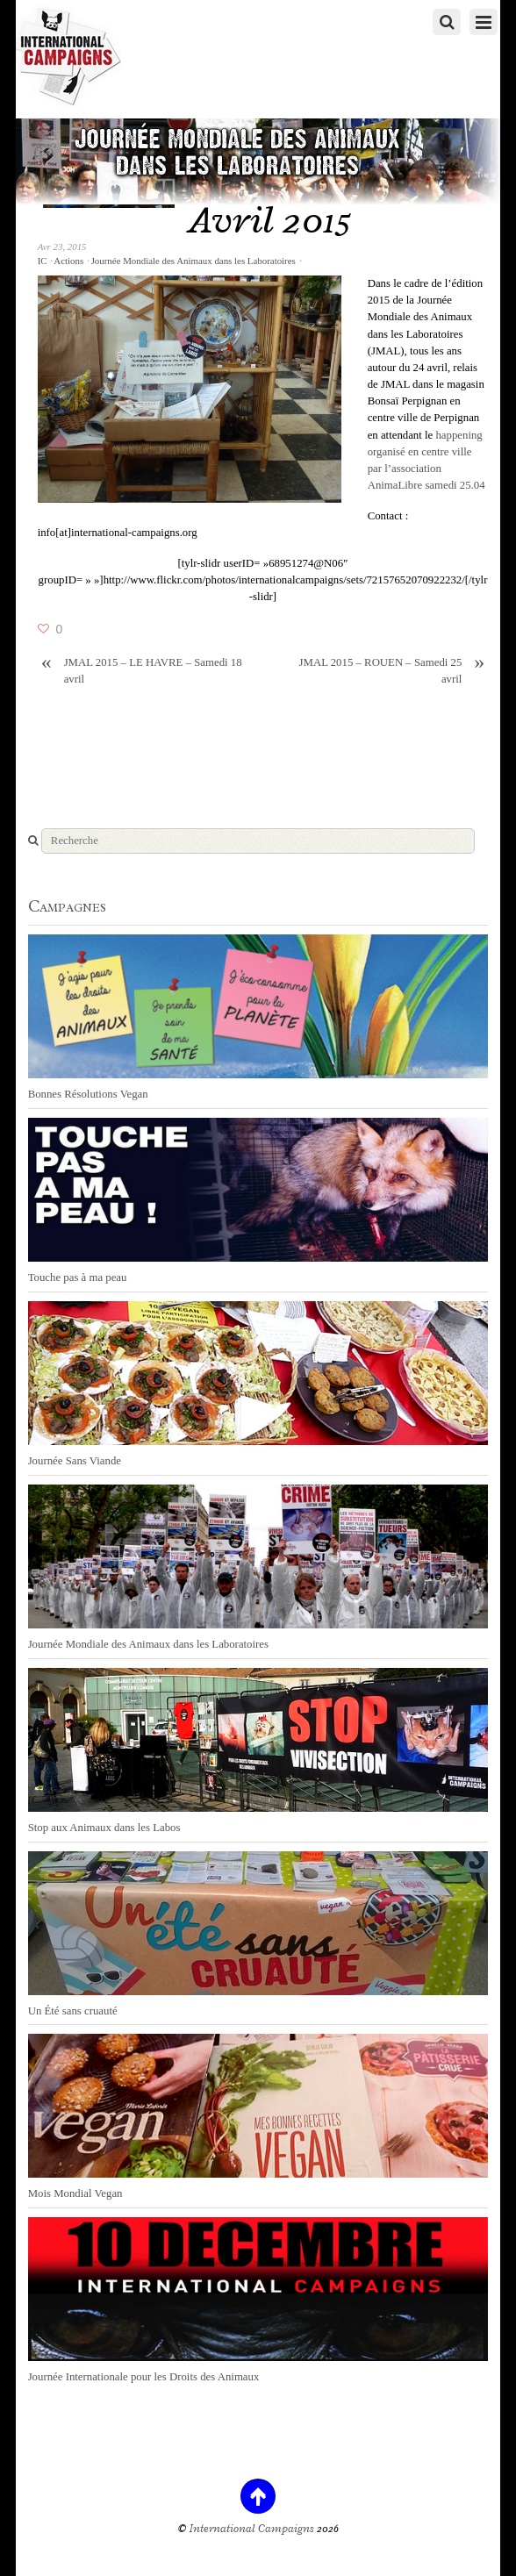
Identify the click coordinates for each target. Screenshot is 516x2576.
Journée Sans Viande (74, 1461)
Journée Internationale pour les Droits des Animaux (144, 2377)
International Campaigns (252, 2529)
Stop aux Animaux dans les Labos (104, 1827)
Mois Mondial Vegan (75, 2193)
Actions (68, 260)
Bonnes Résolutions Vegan (88, 1094)
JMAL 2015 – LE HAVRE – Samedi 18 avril (140, 670)
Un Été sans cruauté (73, 2011)
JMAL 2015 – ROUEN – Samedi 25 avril (394, 670)
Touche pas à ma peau (77, 1277)
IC (42, 260)
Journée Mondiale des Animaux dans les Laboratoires (193, 260)
